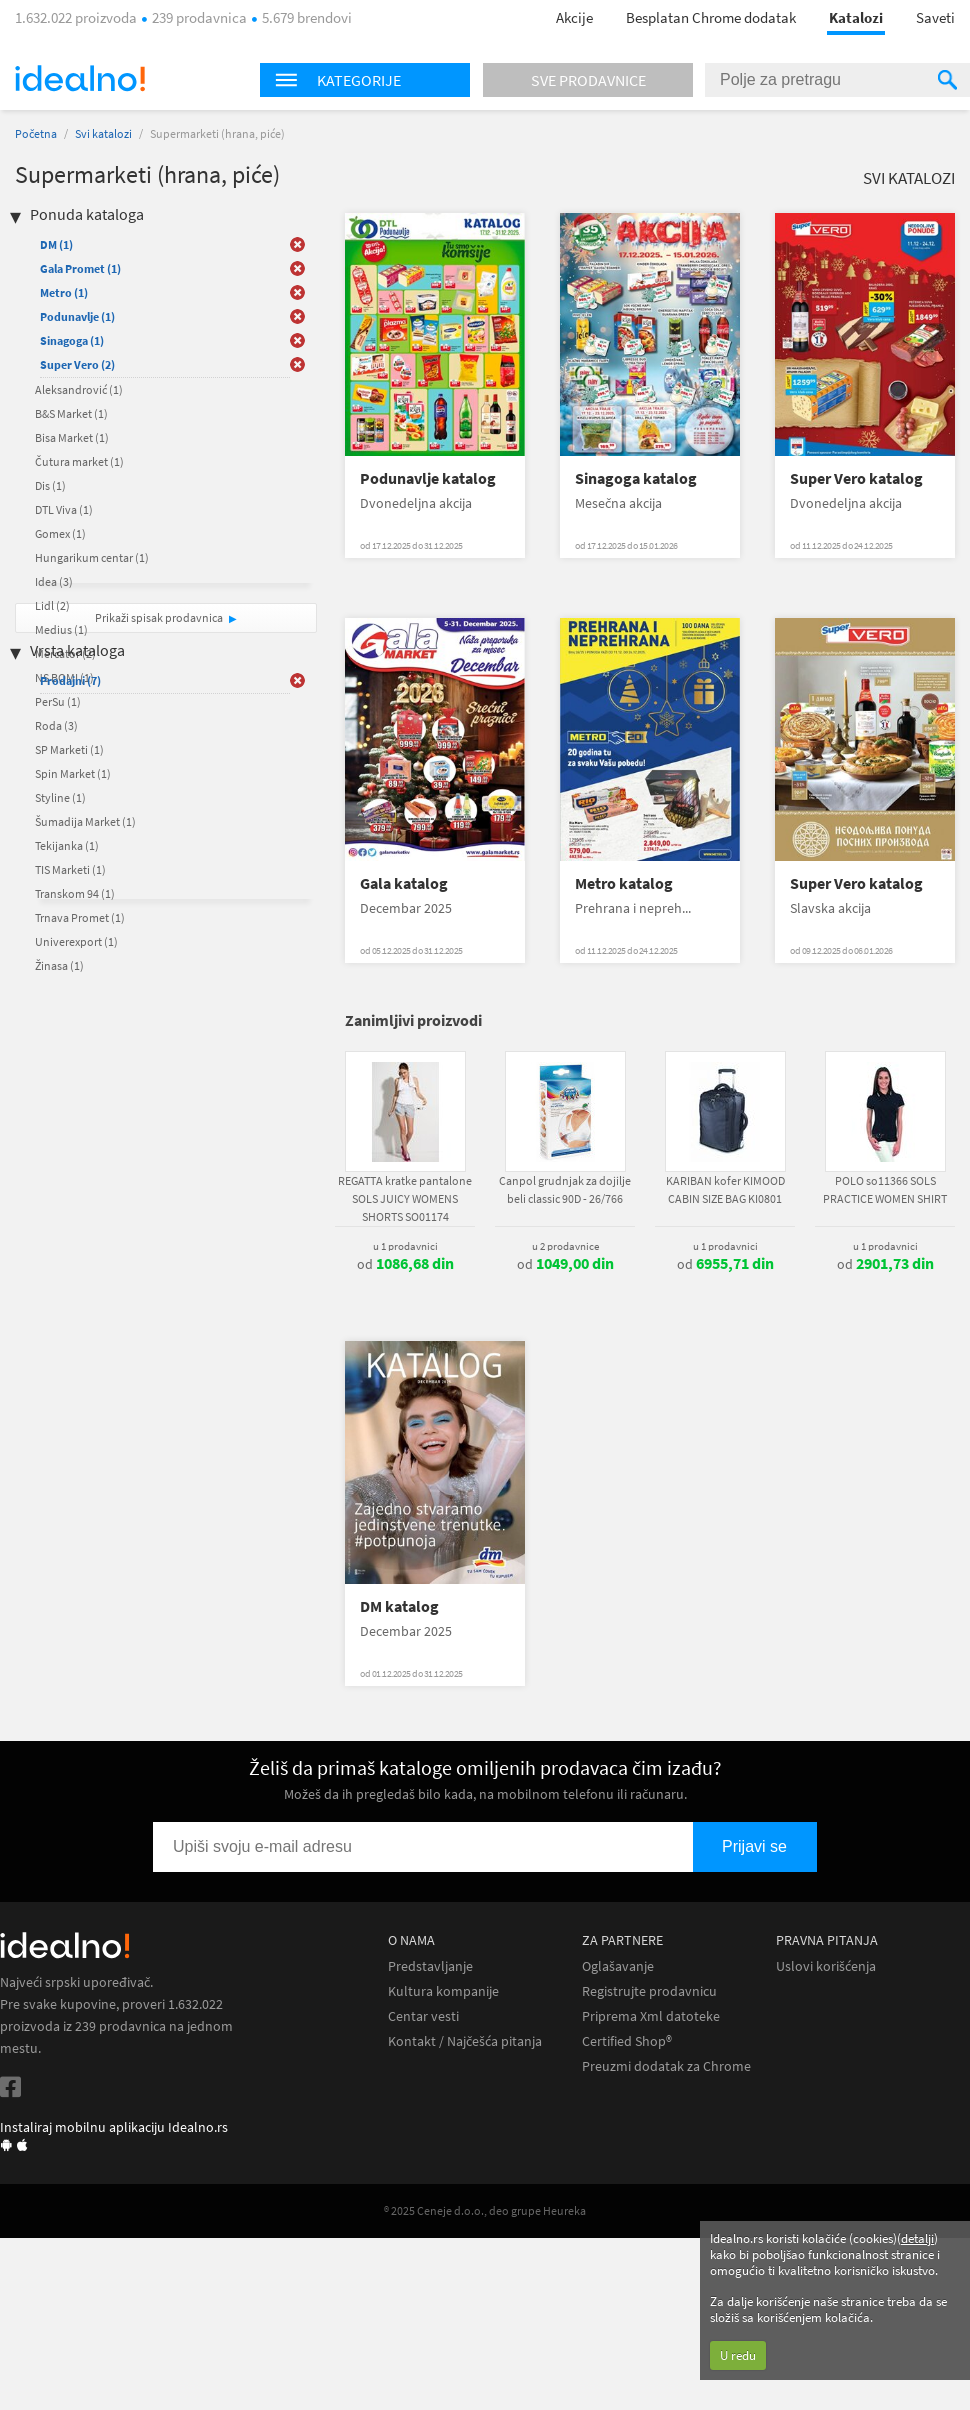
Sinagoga (72, 340)
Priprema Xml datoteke (651, 2016)
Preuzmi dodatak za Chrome (666, 2066)
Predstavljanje (430, 1966)
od (405, 1264)
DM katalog (399, 1606)
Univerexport (76, 941)
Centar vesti (423, 2016)
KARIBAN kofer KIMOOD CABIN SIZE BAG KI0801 (725, 1189)
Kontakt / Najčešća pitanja (465, 2041)
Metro (64, 292)
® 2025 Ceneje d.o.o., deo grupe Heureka (485, 2210)
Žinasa (59, 965)
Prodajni (70, 680)
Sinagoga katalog (636, 478)
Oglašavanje (618, 1966)
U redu (738, 2355)
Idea (54, 581)
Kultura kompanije (443, 1991)
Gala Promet (80, 268)
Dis (50, 485)
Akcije (574, 17)
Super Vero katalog (856, 478)
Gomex (60, 533)
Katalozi (856, 17)
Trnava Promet (80, 917)
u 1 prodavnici (405, 1246)
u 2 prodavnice (565, 1246)
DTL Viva (64, 509)
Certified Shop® (627, 2041)
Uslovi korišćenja (826, 1966)
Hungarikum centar (92, 557)
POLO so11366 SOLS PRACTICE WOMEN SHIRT (885, 1189)
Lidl (52, 605)
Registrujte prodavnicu (649, 1991)
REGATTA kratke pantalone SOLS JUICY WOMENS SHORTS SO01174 (405, 1198)
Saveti (935, 17)
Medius (61, 629)
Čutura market (79, 461)
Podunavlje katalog (428, 478)
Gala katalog (404, 883)
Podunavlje (77, 316)
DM (56, 244)
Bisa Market (72, 437)
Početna (36, 133)
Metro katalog (624, 883)
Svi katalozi (103, 133)
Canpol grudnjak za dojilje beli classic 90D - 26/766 (565, 1189)
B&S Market (71, 413)
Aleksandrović (79, 389)
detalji (917, 2238)
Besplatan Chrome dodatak (711, 17)
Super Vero (77, 364)
